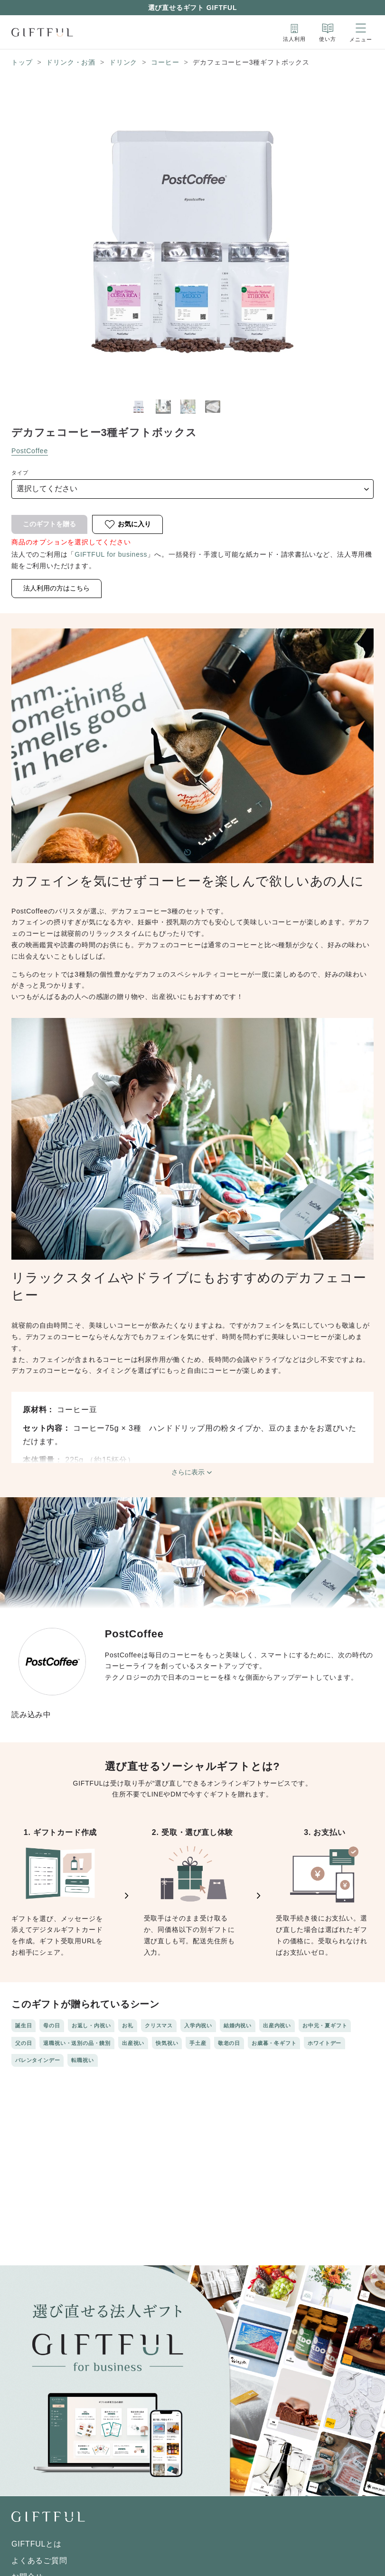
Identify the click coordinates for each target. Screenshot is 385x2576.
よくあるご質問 (39, 2561)
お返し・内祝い (91, 2025)
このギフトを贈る (49, 524)
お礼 (127, 2025)
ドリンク (123, 62)
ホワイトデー (324, 2043)
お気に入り (127, 524)
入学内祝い (198, 2025)
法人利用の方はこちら (56, 588)
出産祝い (133, 2043)
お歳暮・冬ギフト (274, 2043)
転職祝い (82, 2060)
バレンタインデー (37, 2060)
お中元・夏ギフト (324, 2025)
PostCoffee (29, 451)
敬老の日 (229, 2043)
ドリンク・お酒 (70, 62)
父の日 (23, 2043)
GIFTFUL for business (111, 554)
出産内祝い (277, 2025)
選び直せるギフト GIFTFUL (192, 7)
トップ (21, 62)
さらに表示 (192, 1472)
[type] (192, 488)
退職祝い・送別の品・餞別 (77, 2043)
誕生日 (23, 2025)
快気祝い (167, 2043)
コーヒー (165, 62)
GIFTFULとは (36, 2544)
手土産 (197, 2043)
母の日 (51, 2025)
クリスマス (159, 2025)
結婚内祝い (238, 2025)
